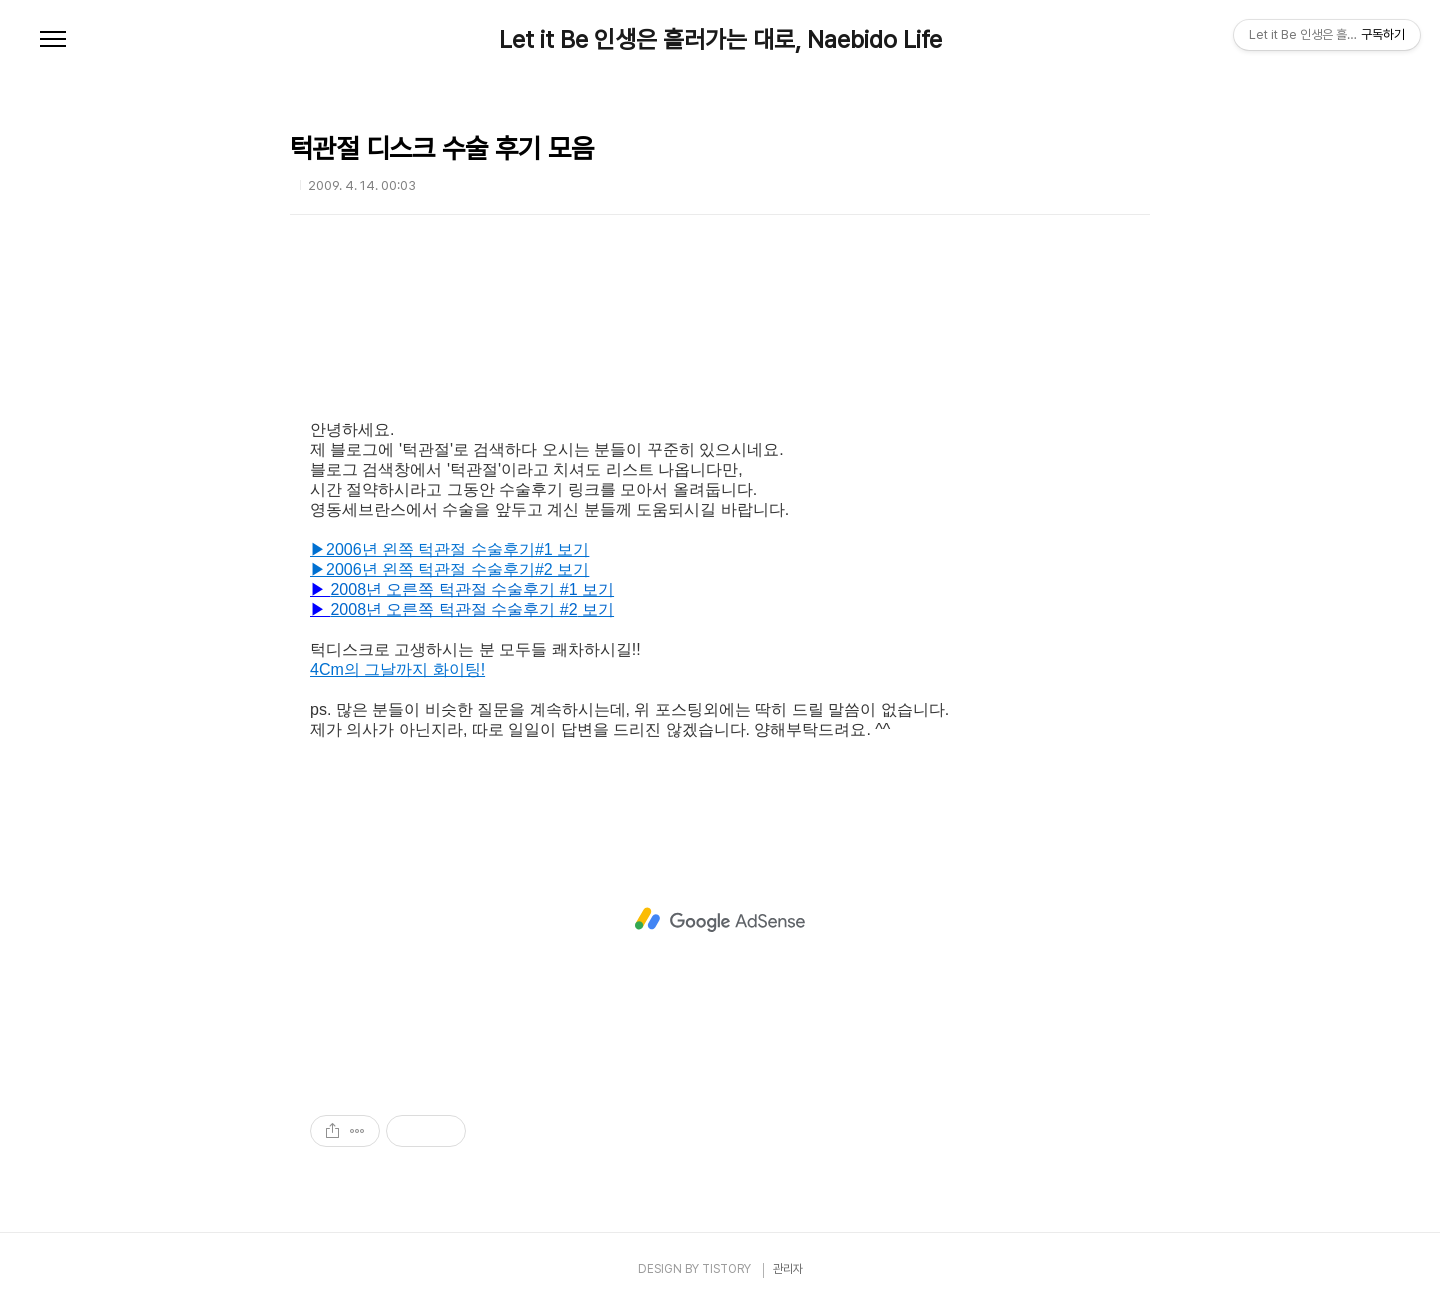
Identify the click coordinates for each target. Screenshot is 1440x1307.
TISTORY (726, 1269)
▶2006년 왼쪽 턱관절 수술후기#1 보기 (449, 549)
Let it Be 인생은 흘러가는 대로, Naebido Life (720, 40)
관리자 (788, 1269)
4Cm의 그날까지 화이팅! (397, 669)
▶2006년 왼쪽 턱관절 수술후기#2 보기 (449, 569)
